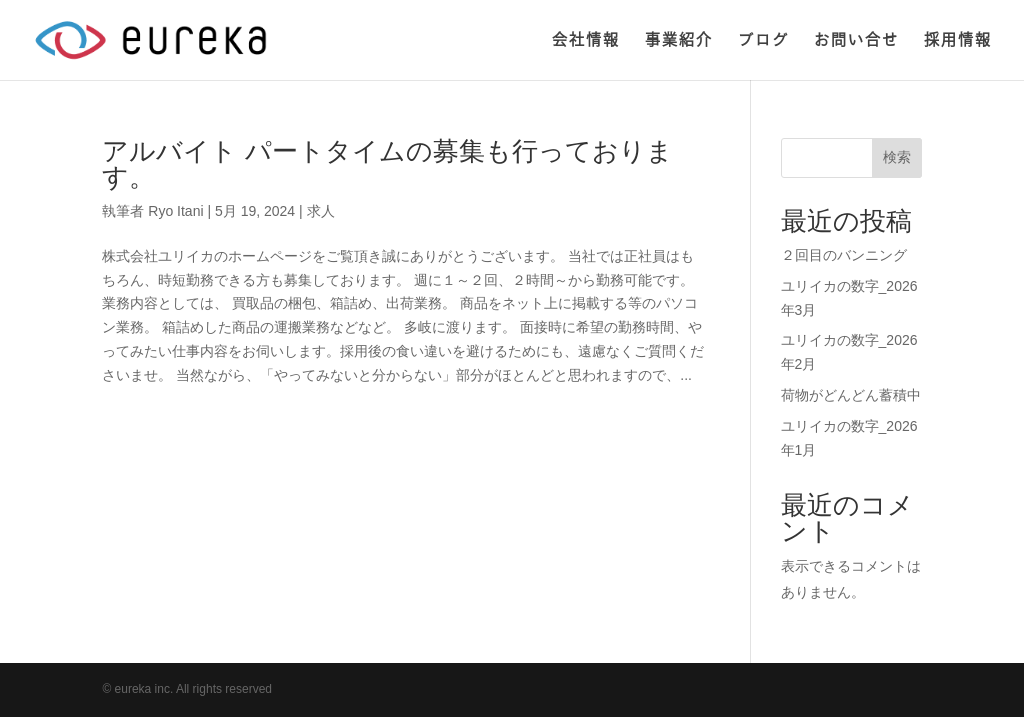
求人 (321, 211)
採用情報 (958, 40)
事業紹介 (679, 40)
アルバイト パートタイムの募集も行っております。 (387, 164)
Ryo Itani (175, 211)
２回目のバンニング (844, 255)
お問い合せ (856, 40)
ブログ (763, 40)
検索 (897, 157)
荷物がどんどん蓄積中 (851, 395)
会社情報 (586, 40)
